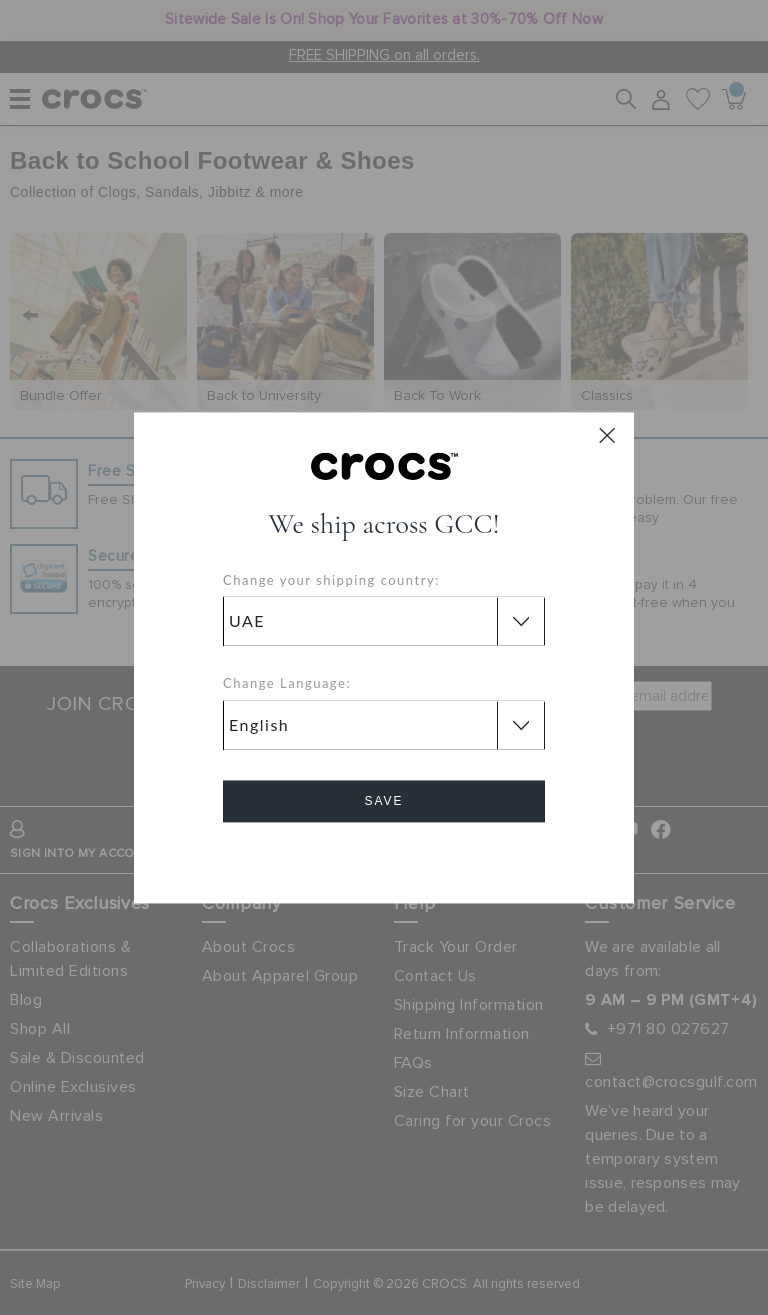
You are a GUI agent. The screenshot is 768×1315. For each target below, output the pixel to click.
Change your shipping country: (331, 580)
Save (383, 801)
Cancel (384, 857)
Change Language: (287, 684)
